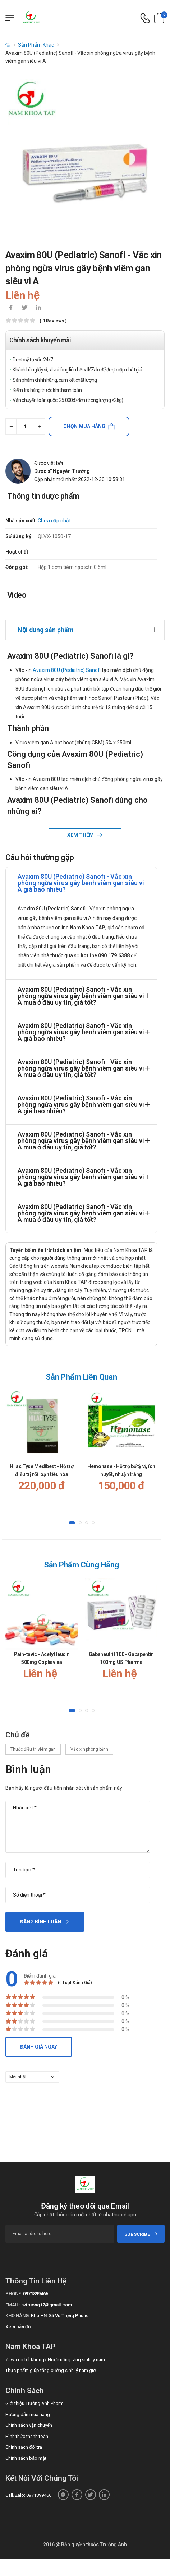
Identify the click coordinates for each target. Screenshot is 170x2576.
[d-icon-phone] (145, 18)
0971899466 (35, 2285)
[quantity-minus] (11, 426)
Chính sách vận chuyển (28, 2417)
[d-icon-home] (7, 45)
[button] (72, 1515)
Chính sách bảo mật (25, 2450)
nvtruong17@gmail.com (46, 2296)
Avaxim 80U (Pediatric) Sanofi (67, 662)
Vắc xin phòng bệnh (89, 1741)
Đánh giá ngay (38, 2039)
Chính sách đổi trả (23, 2439)
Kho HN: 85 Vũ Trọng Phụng (60, 2307)
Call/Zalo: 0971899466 (28, 2487)
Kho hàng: (17, 2307)
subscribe (141, 2226)
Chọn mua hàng (84, 426)
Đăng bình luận (40, 1914)
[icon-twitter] (24, 308)
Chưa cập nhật (54, 520)
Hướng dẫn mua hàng (27, 2406)
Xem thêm (81, 827)
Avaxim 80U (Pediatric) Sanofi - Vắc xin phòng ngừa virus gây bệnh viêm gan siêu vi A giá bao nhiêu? (81, 875)
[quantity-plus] (39, 426)
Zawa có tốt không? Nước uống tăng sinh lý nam (55, 2351)
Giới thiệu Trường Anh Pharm (34, 2395)
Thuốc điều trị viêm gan (33, 1741)
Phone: (13, 2285)
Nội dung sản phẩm (45, 622)
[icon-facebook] (10, 308)
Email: (12, 2296)
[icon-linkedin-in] (38, 308)
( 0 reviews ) (53, 321)
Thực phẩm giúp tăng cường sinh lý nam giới (51, 2362)
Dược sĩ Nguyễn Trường (62, 471)
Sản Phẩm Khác (36, 45)
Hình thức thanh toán (26, 2428)
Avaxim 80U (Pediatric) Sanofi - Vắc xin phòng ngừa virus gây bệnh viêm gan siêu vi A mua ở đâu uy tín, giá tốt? (81, 987)
